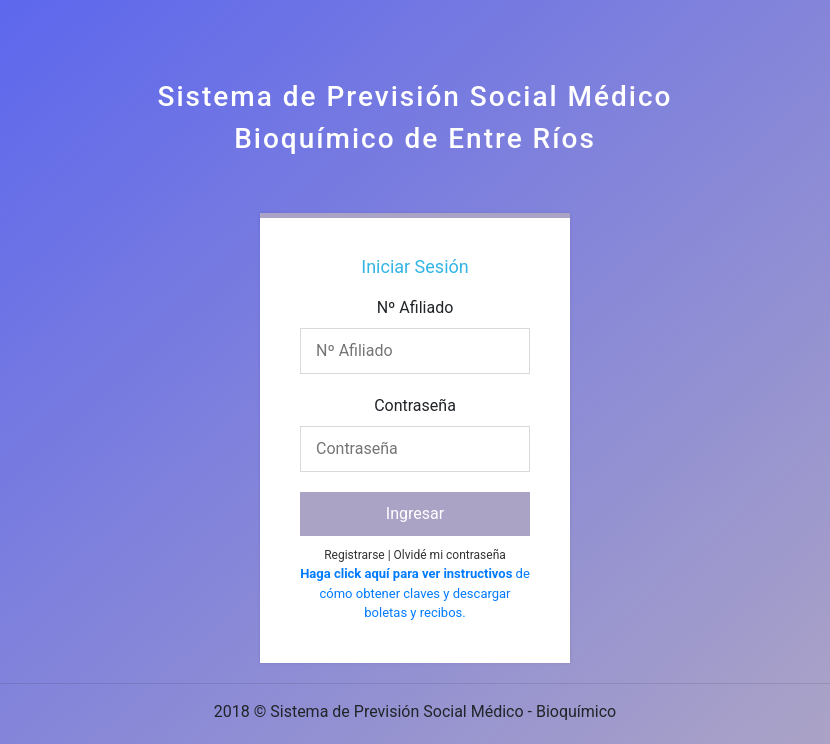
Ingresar (415, 513)
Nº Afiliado (415, 307)
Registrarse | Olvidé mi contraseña (415, 555)
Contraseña (415, 405)
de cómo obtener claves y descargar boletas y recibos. (415, 593)
